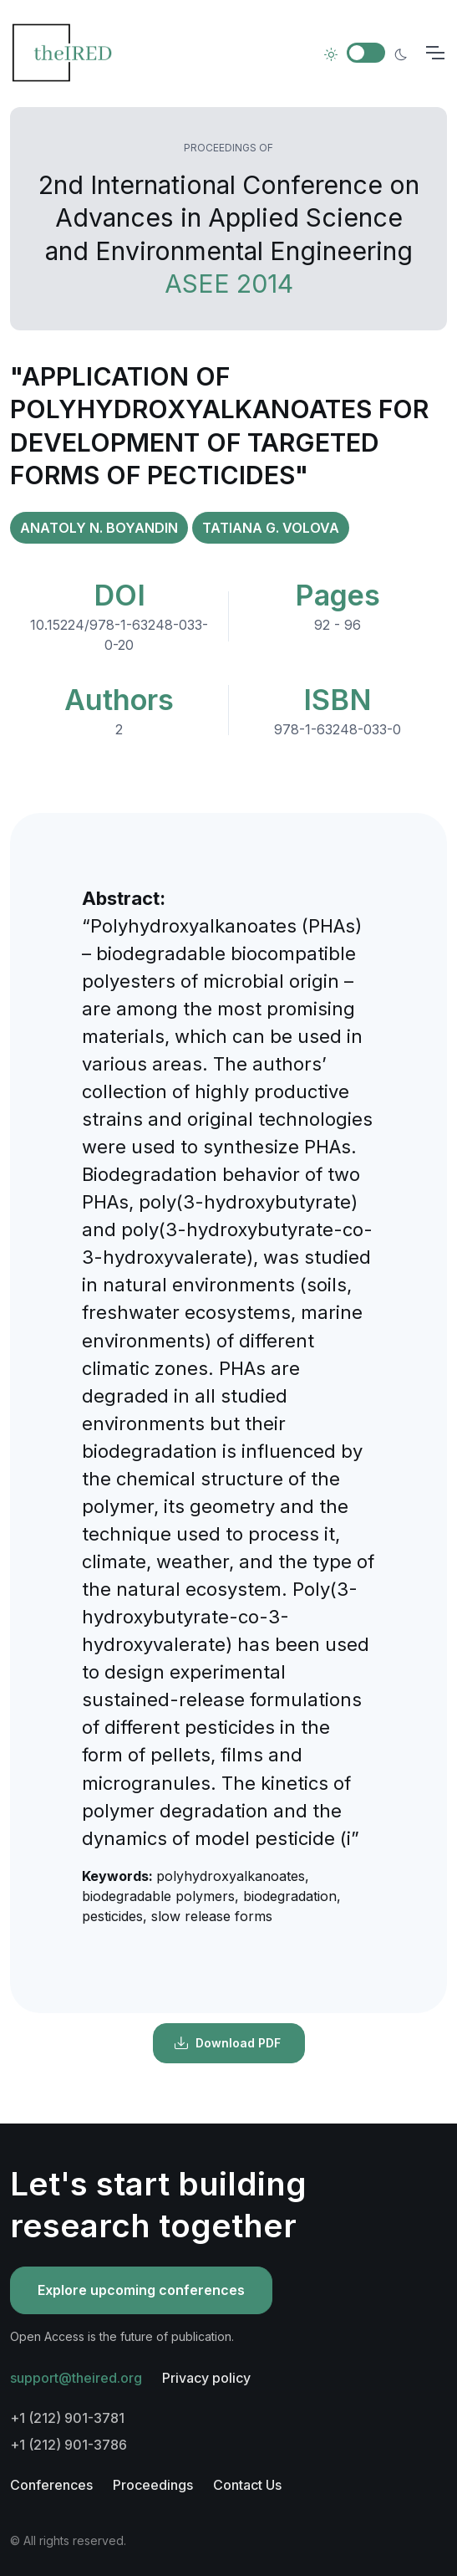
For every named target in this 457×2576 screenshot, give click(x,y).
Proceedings (153, 2484)
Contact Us (247, 2484)
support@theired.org (76, 2377)
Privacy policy (206, 2377)
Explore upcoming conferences (141, 2290)
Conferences (51, 2484)
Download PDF (227, 2043)
